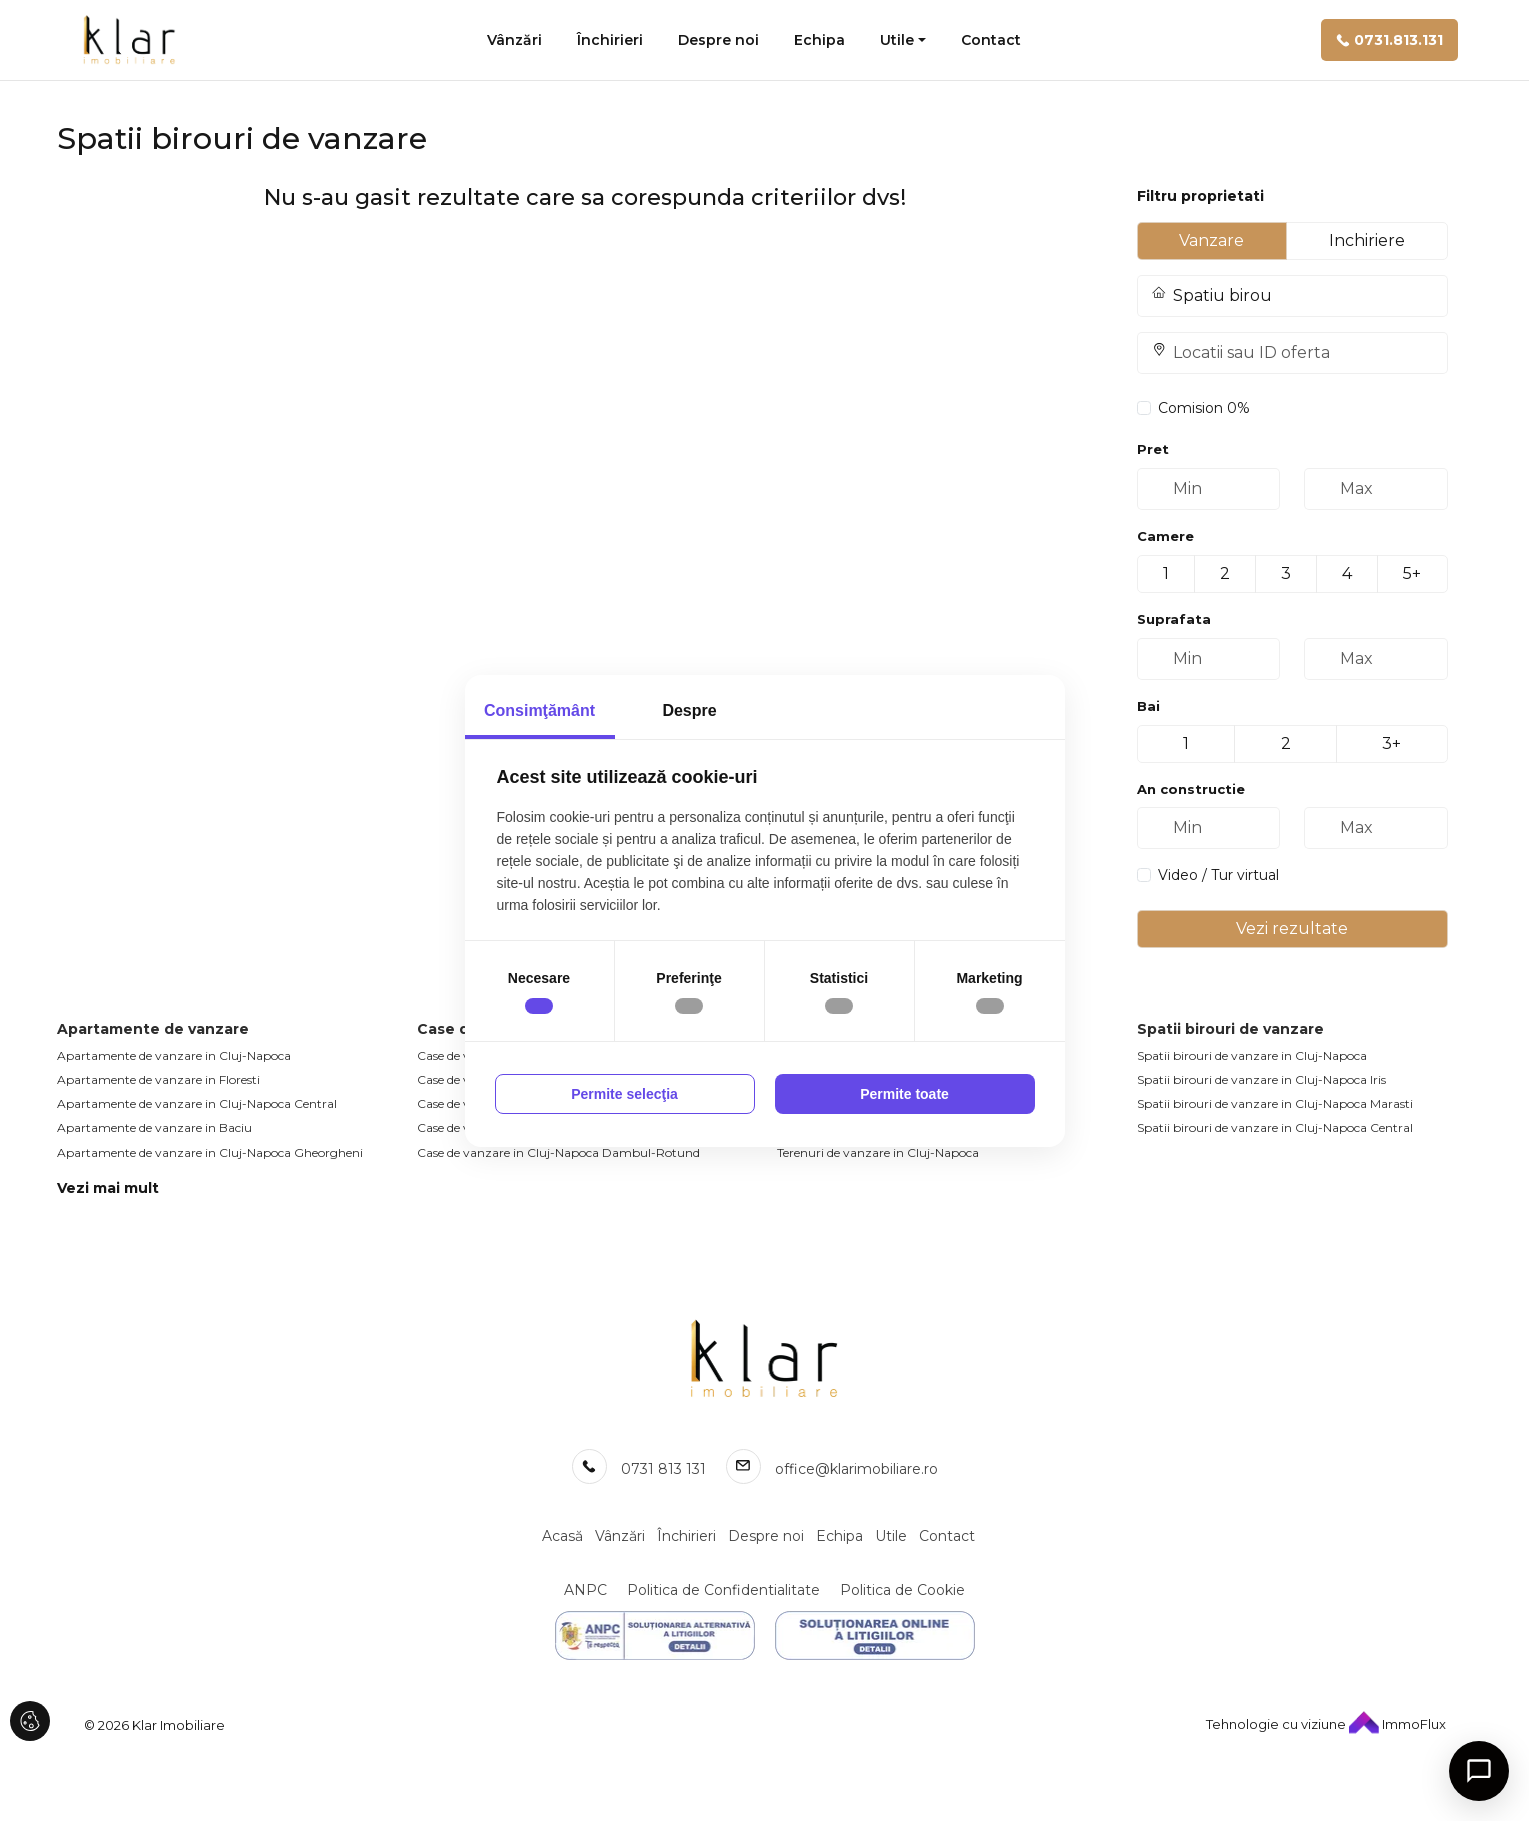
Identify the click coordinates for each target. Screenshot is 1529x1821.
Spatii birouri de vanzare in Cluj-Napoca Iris (1261, 1079)
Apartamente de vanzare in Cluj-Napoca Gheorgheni (210, 1152)
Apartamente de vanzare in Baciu (154, 1127)
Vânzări (514, 40)
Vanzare (1211, 240)
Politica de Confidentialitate (723, 1590)
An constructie (1191, 789)
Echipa (819, 40)
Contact (991, 40)
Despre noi (718, 40)
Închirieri (610, 40)
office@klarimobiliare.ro (856, 1469)
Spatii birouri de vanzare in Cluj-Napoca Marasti (1275, 1103)
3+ (1391, 743)
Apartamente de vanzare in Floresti (158, 1079)
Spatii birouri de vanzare (1230, 1029)
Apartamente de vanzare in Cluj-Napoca (174, 1055)
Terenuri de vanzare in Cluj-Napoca (878, 1152)
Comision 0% (1204, 408)
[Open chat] (1479, 1771)
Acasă (562, 1536)
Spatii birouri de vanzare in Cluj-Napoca (1252, 1055)
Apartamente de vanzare (153, 1029)
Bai (1148, 706)
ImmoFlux (1397, 1724)
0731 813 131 (663, 1469)
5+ (1412, 573)
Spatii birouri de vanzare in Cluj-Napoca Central (1275, 1127)
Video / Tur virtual (1218, 875)
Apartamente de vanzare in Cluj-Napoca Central (197, 1103)
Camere (1165, 536)
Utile (897, 40)
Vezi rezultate (1292, 928)
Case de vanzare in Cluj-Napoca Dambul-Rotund (558, 1152)
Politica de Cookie (902, 1590)
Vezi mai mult (108, 1188)
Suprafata (1174, 619)
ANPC (585, 1590)
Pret (1153, 449)
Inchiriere (1367, 240)
